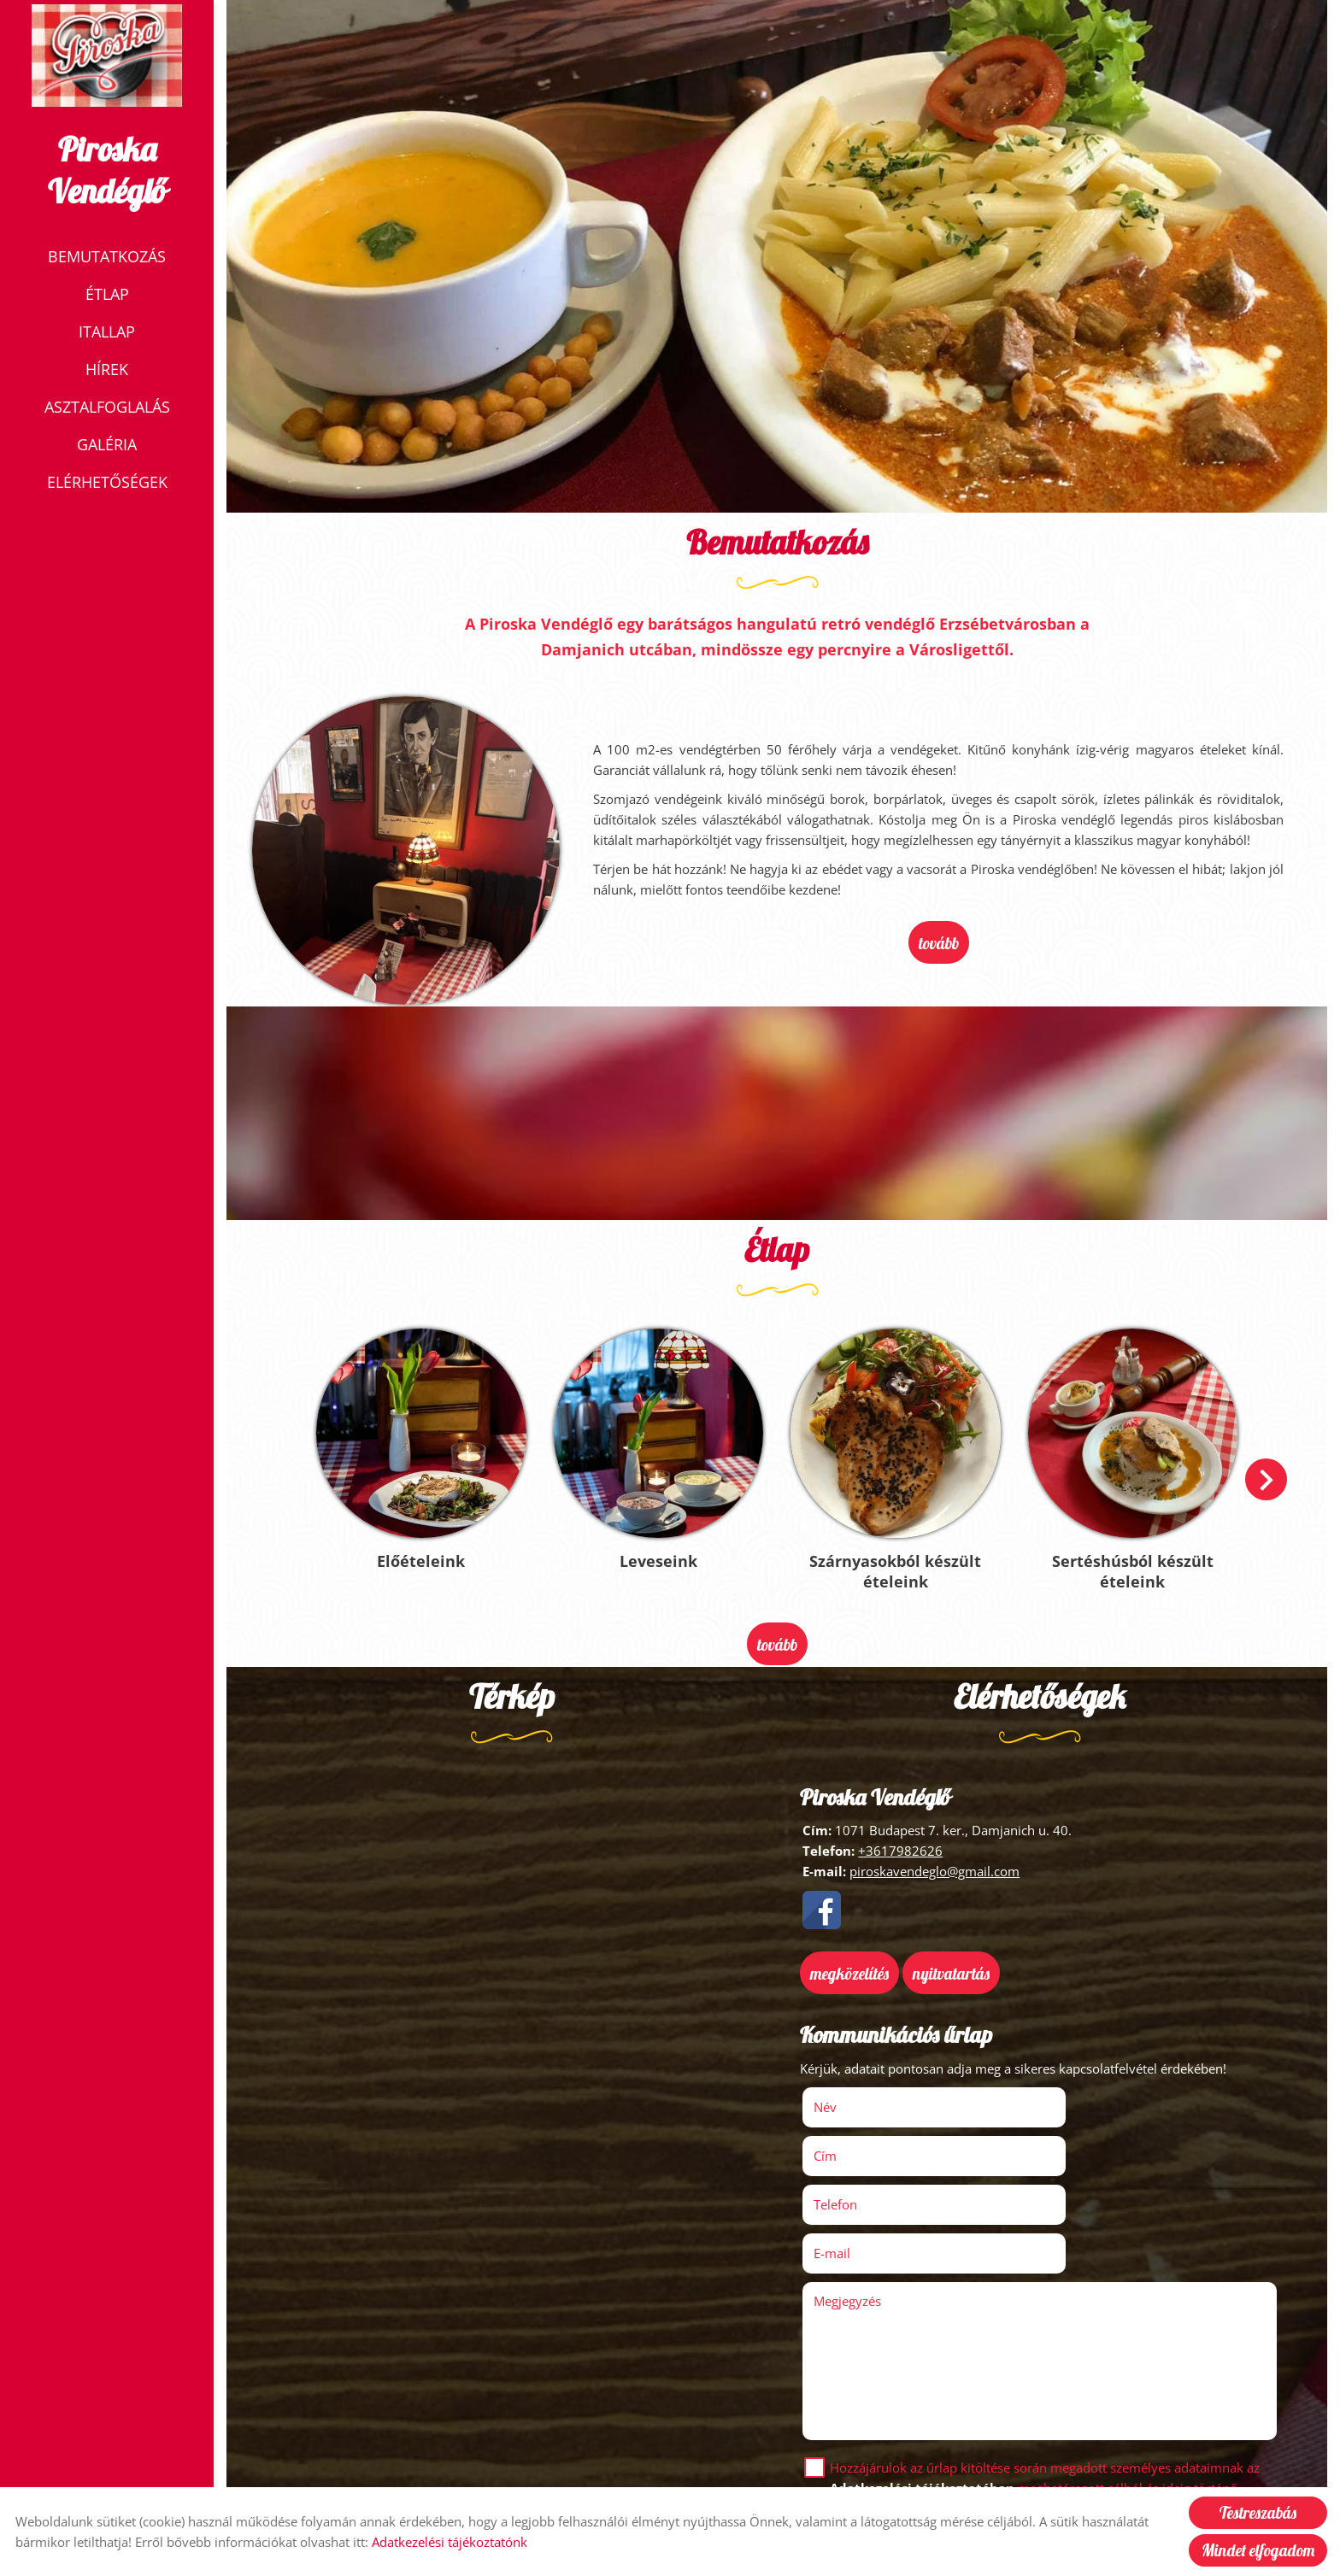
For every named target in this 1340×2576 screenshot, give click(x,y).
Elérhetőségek (107, 483)
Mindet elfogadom (1258, 2550)
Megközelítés (852, 1957)
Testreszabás (1258, 2513)
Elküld (832, 2449)
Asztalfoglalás (106, 408)
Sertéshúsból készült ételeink (1127, 1560)
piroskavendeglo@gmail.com (934, 1856)
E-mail (1095, 2137)
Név (851, 2089)
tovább (939, 941)
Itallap (107, 333)
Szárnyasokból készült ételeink (893, 1560)
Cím (1064, 2089)
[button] (1264, 1472)
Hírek (107, 371)
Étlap (107, 296)
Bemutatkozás (106, 258)
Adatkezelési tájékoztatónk (449, 2541)
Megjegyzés (850, 2185)
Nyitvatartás (953, 1957)
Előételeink (426, 1550)
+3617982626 (900, 1836)
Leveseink (660, 1550)
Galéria (106, 446)
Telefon (862, 2137)
